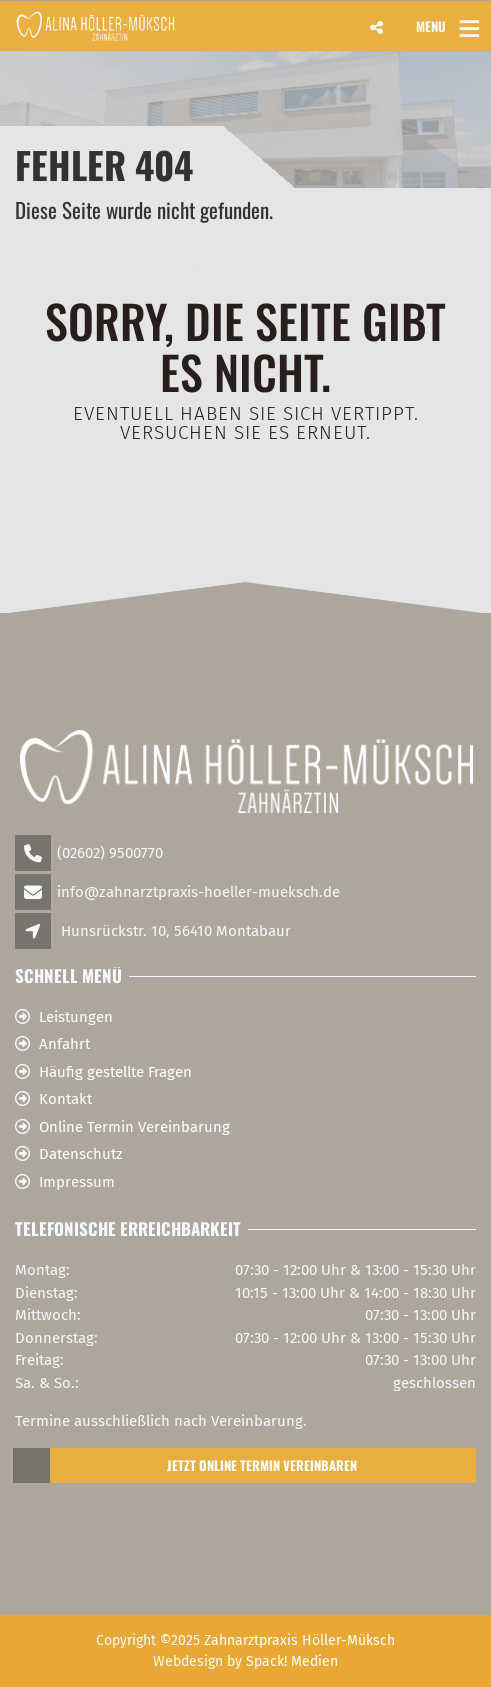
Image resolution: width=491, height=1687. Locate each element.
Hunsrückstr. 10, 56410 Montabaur (176, 931)
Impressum (77, 1182)
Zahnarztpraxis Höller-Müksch (299, 1640)
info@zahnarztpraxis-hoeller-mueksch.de (198, 892)
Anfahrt (64, 1044)
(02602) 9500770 (110, 853)
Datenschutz (81, 1154)
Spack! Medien (292, 1661)
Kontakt (65, 1099)
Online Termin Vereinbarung (134, 1127)
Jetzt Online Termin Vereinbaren (186, 1466)
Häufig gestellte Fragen (115, 1072)
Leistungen (76, 1017)
